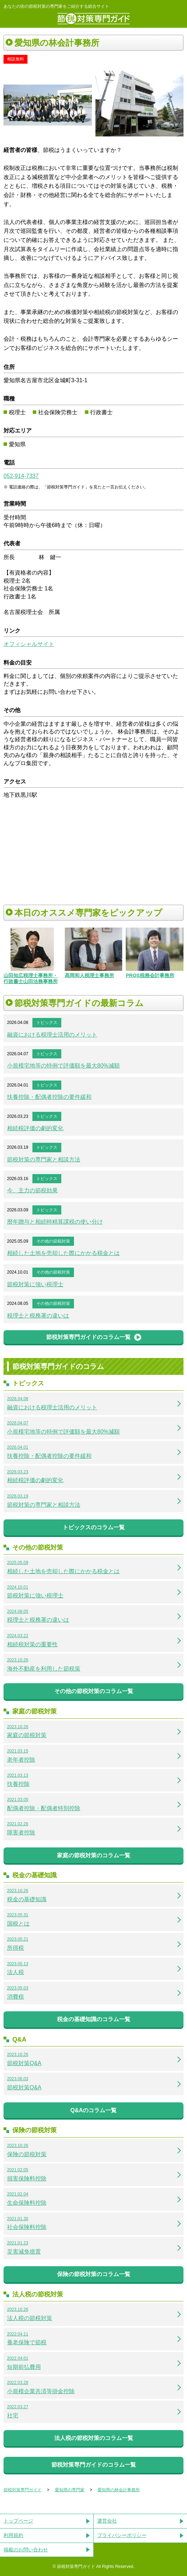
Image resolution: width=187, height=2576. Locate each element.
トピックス (46, 1022)
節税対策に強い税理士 (35, 1284)
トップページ (18, 2521)
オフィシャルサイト (29, 644)
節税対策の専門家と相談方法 (43, 1159)
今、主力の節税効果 (32, 1190)
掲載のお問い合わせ (26, 2549)
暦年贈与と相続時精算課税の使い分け (55, 1222)
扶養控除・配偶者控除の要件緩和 (49, 1097)
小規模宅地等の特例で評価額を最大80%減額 (63, 1066)
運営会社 (107, 2521)
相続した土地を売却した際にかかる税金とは (63, 1253)
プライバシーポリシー (122, 2535)
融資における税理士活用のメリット (52, 1035)
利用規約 (13, 2535)
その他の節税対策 (53, 1241)
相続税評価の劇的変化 (35, 1128)
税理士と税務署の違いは (38, 1316)
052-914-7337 (21, 476)
